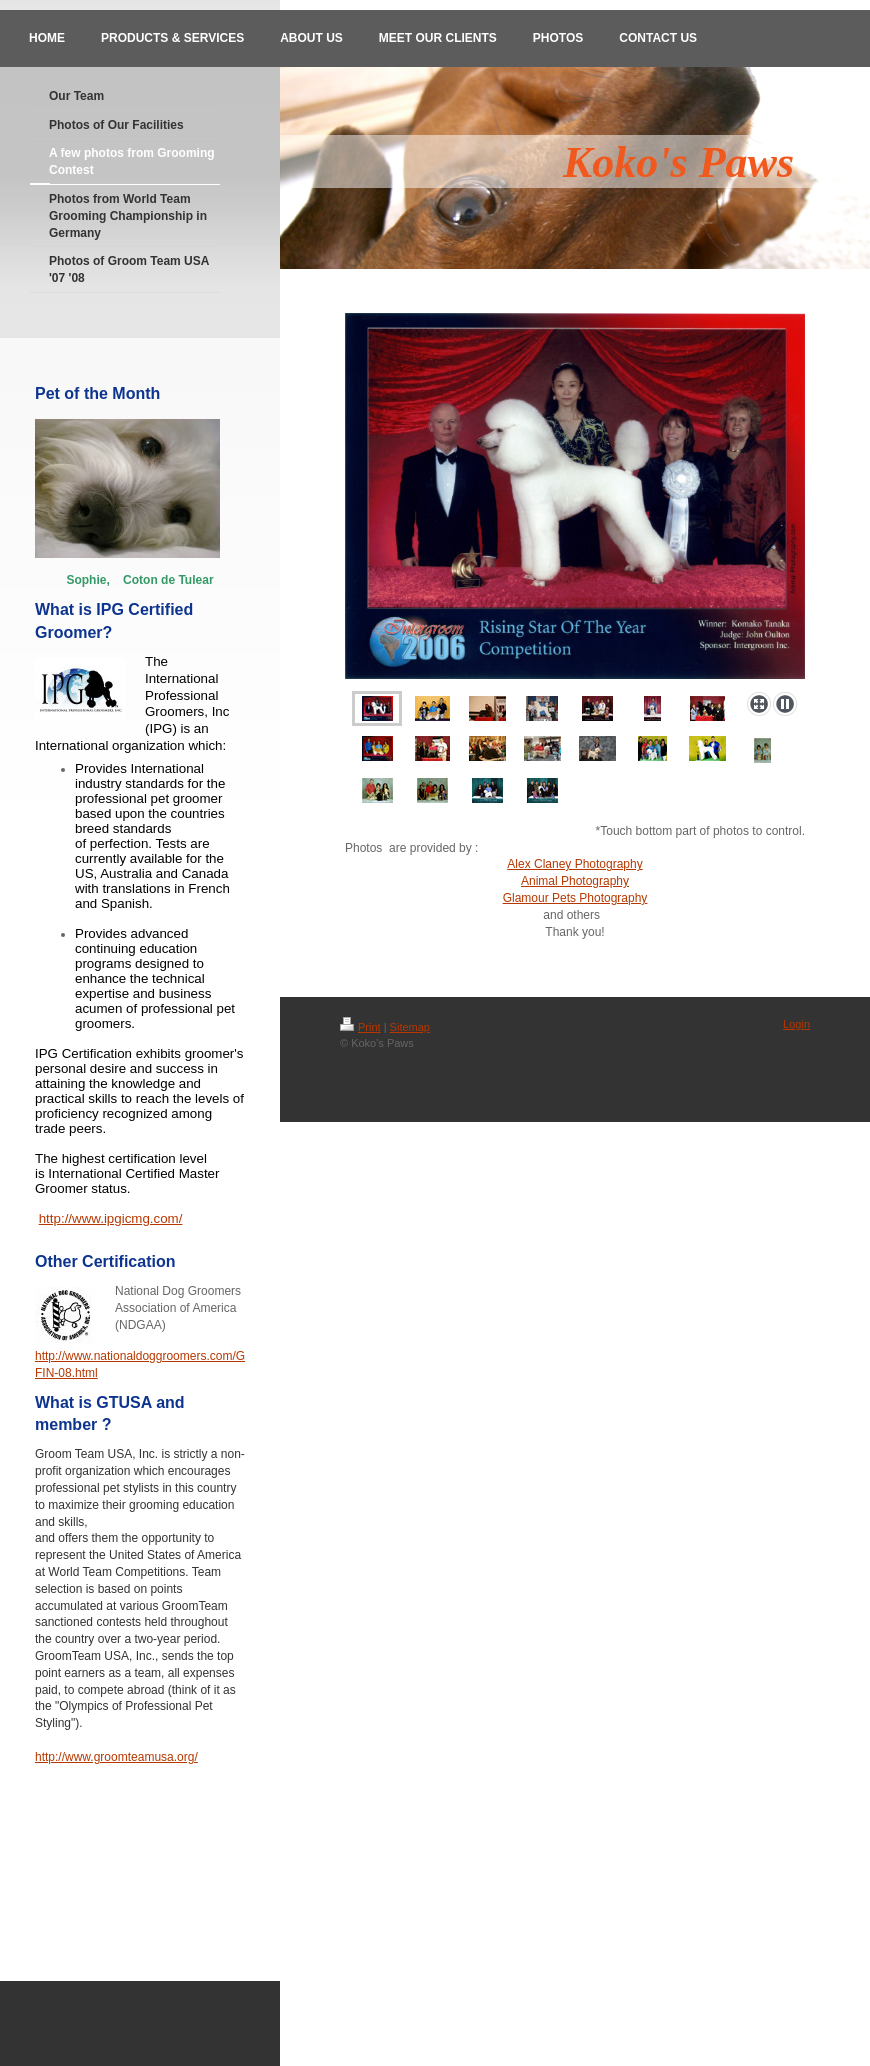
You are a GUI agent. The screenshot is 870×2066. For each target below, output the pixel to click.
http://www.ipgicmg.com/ (111, 1218)
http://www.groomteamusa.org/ (116, 1757)
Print (360, 1027)
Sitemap (410, 1027)
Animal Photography (575, 881)
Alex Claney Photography (574, 864)
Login (796, 1024)
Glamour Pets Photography (575, 898)
